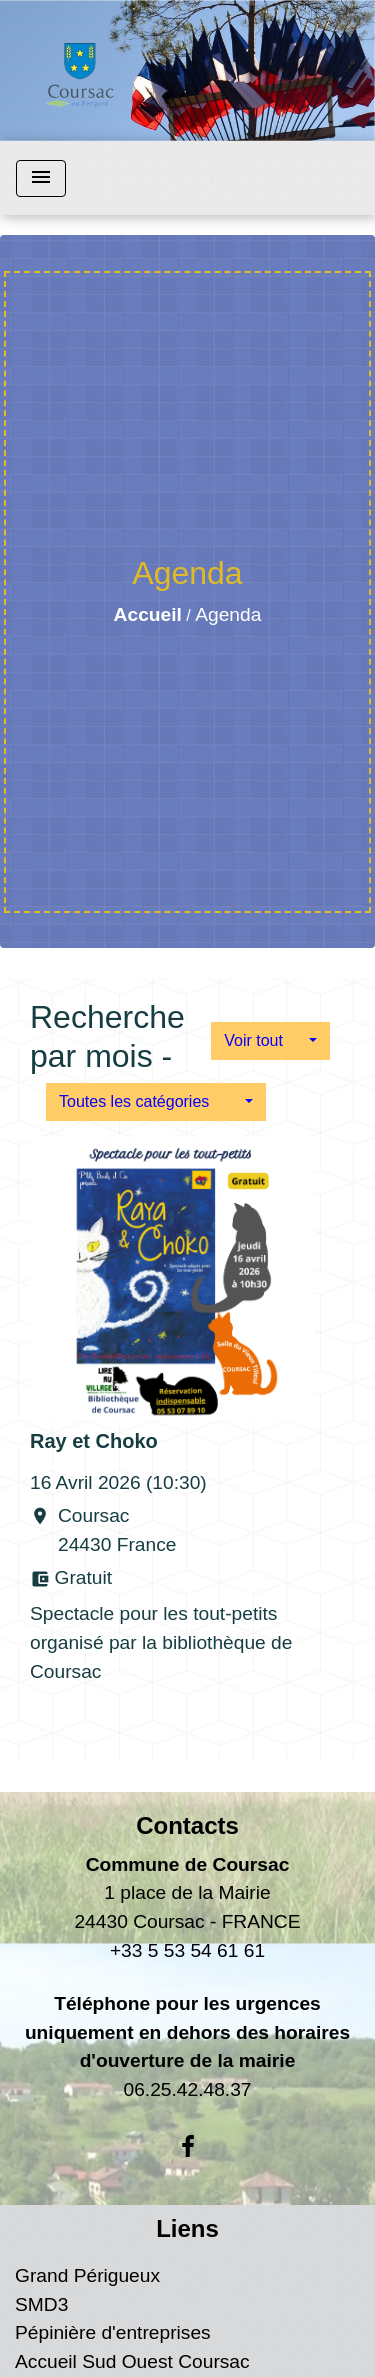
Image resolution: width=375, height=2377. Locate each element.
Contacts (187, 1825)
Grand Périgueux (87, 2275)
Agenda (228, 614)
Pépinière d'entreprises (113, 2332)
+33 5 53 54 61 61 (187, 1950)
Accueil (148, 614)
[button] (270, 1041)
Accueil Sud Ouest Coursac (132, 2361)
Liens (187, 2228)
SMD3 (41, 2304)
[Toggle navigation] (41, 178)
